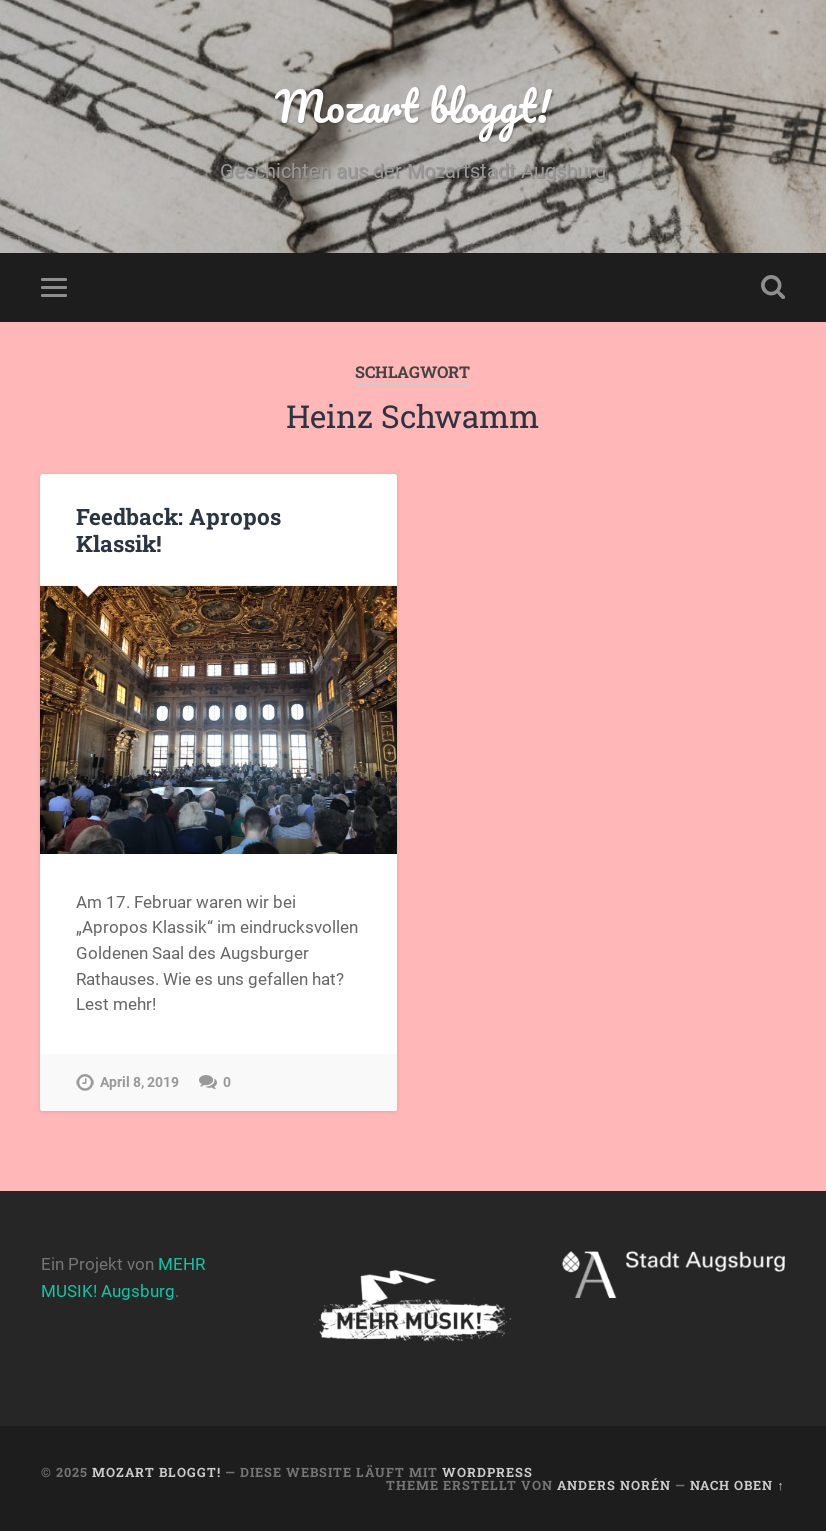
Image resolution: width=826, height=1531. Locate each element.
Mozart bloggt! (413, 105)
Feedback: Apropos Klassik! (178, 529)
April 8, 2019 (139, 1082)
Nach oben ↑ (737, 1485)
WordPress (487, 1472)
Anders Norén (614, 1485)
